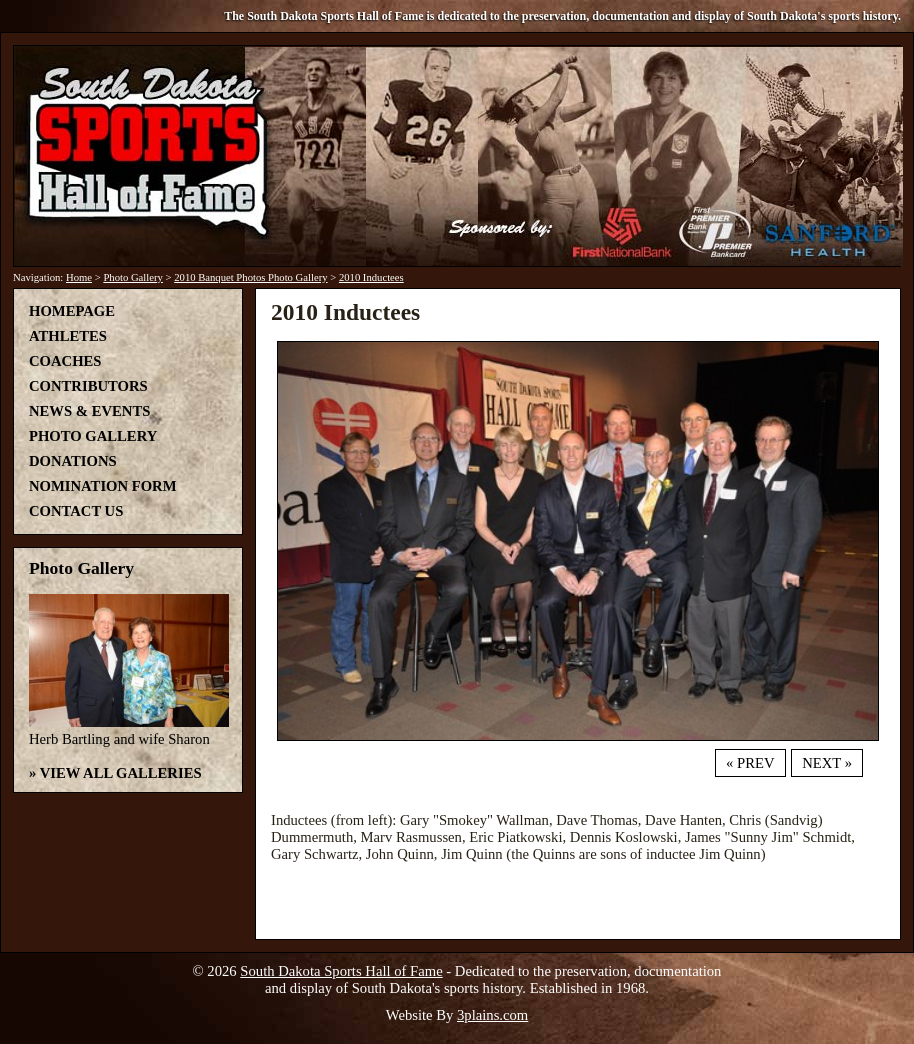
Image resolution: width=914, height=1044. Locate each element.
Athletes (68, 336)
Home (79, 277)
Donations (73, 461)
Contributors (88, 386)
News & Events (89, 411)
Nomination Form (103, 486)
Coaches (65, 361)
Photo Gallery (133, 277)
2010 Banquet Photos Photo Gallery (250, 277)
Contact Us (76, 511)
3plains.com (492, 1015)
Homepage (72, 311)
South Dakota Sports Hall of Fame (341, 971)
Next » (827, 763)
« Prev (750, 763)
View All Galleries (121, 773)
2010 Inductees (371, 277)
